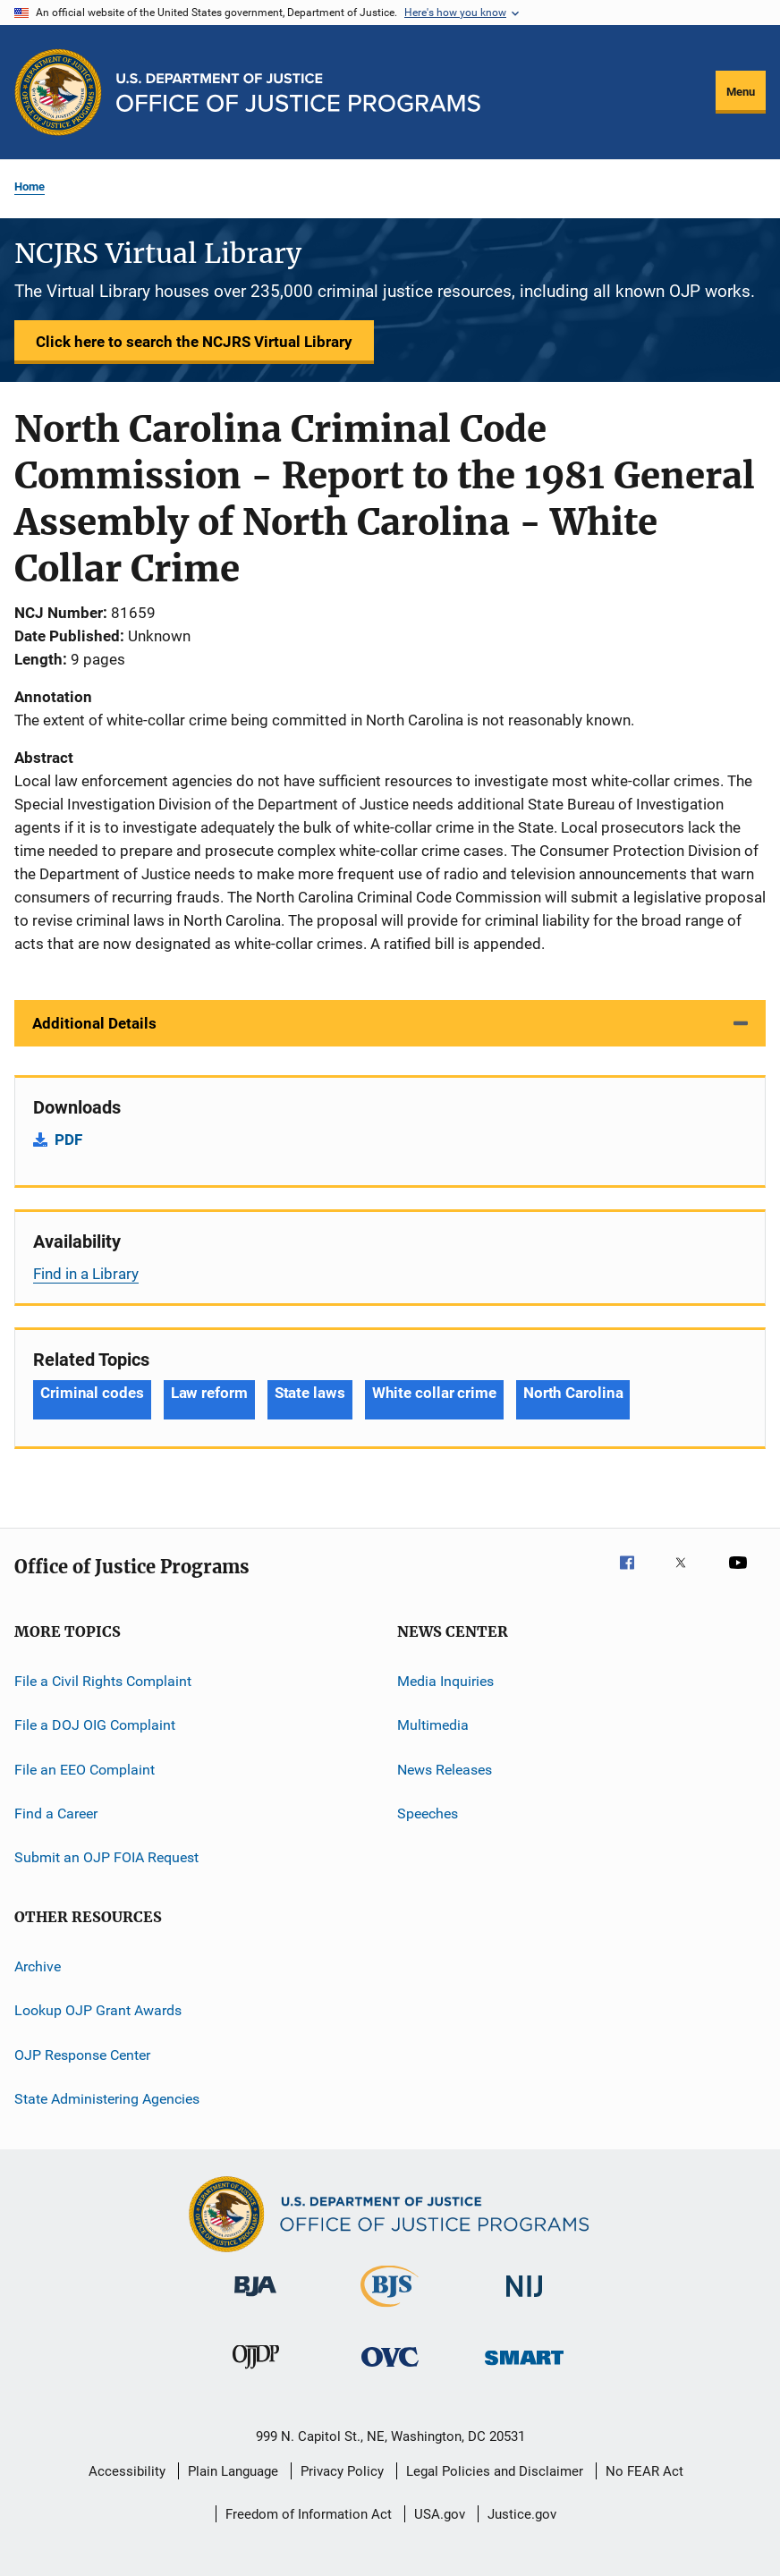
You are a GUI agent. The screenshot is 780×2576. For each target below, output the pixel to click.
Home (29, 186)
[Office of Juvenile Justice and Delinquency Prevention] (256, 2372)
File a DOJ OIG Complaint (94, 1724)
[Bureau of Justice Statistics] (389, 2310)
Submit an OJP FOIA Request (106, 1857)
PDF (68, 1139)
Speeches (427, 1813)
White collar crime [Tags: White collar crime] (434, 1393)
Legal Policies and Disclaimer (494, 2471)
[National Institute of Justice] (524, 2300)
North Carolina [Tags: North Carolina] (573, 1393)
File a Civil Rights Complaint (102, 1681)
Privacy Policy (342, 2471)
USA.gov (439, 2514)
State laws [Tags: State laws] (310, 1393)
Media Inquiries (445, 1681)
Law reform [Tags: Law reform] (209, 1393)
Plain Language (233, 2471)
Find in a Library (86, 1274)
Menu (740, 91)
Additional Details (94, 1023)
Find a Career (56, 1813)
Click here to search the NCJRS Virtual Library (194, 342)
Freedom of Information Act (308, 2514)
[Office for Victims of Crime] (390, 2370)
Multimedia (433, 1724)
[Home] (298, 92)
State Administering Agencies (106, 2098)
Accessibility (127, 2471)
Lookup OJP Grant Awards (98, 2010)
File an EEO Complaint (84, 1769)
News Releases (444, 1769)
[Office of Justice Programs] (58, 92)
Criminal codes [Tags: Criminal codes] (92, 1393)
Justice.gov (522, 2514)
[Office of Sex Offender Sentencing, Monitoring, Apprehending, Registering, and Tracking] (524, 2368)
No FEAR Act (644, 2471)
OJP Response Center (82, 2054)
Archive (37, 1966)
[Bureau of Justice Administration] (255, 2299)
